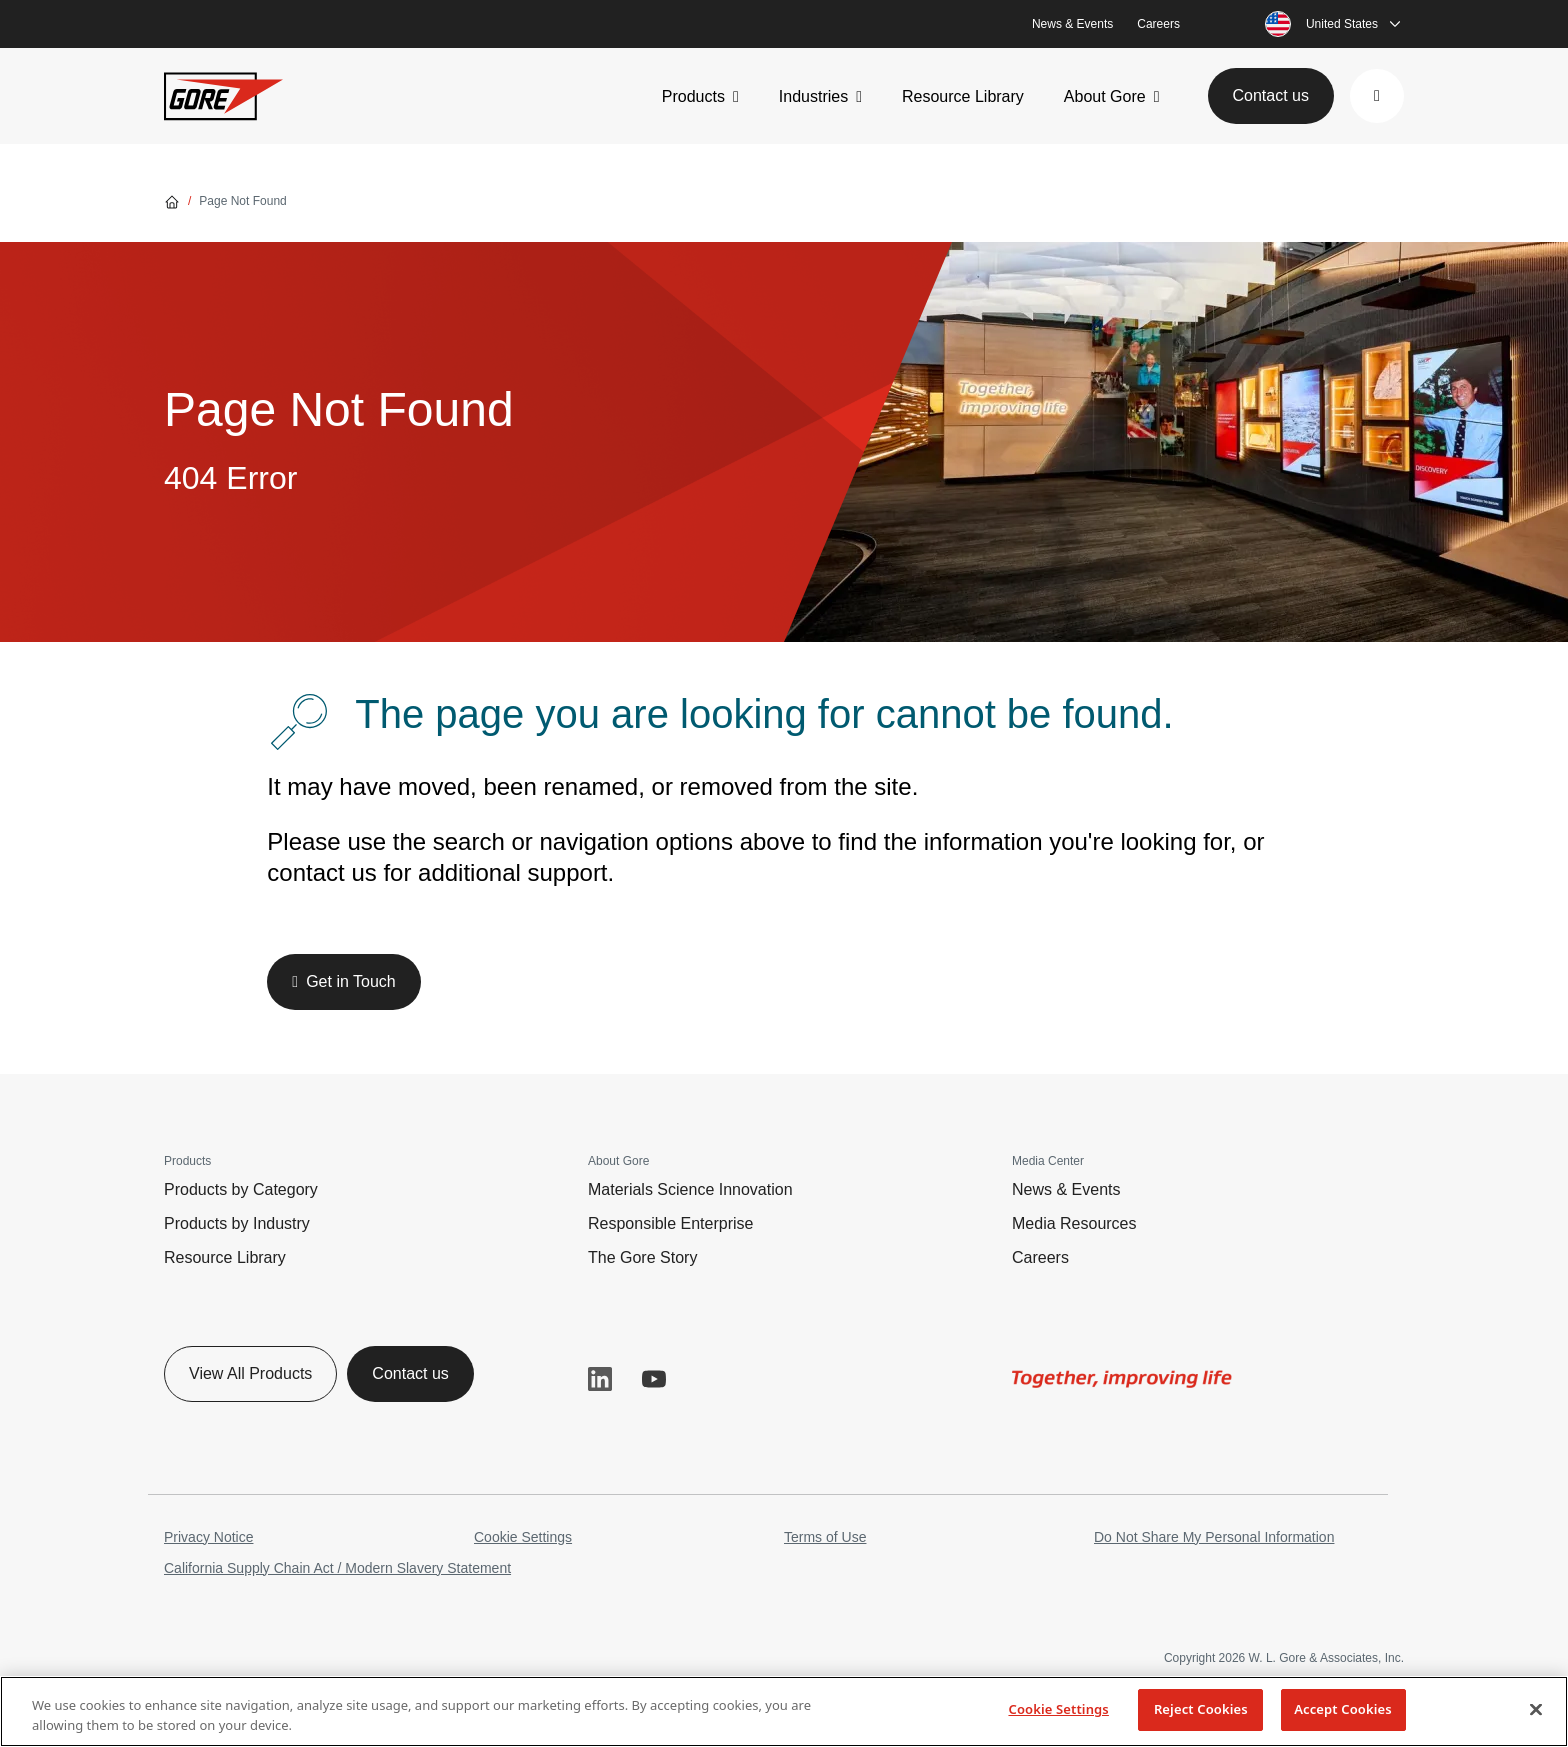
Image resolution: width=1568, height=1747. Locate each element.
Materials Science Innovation (690, 1189)
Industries (813, 96)
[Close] (1536, 1709)
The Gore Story (642, 1257)
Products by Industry (237, 1223)
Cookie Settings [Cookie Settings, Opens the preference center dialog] (1058, 1709)
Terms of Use (825, 1537)
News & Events (1072, 24)
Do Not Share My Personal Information (1214, 1537)
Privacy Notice (208, 1537)
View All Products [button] (250, 1373)
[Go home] (172, 201)
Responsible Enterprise (670, 1223)
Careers (1158, 24)
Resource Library (963, 96)
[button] (1377, 96)
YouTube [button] (654, 1379)
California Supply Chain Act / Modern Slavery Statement (337, 1568)
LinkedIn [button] (600, 1379)
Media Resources (1074, 1223)
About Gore (1105, 96)
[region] (784, 1711)
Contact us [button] (1271, 95)
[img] (1122, 1379)
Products (693, 96)
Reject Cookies (1201, 1709)
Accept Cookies (1343, 1709)
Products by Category (241, 1189)
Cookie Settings (523, 1537)
